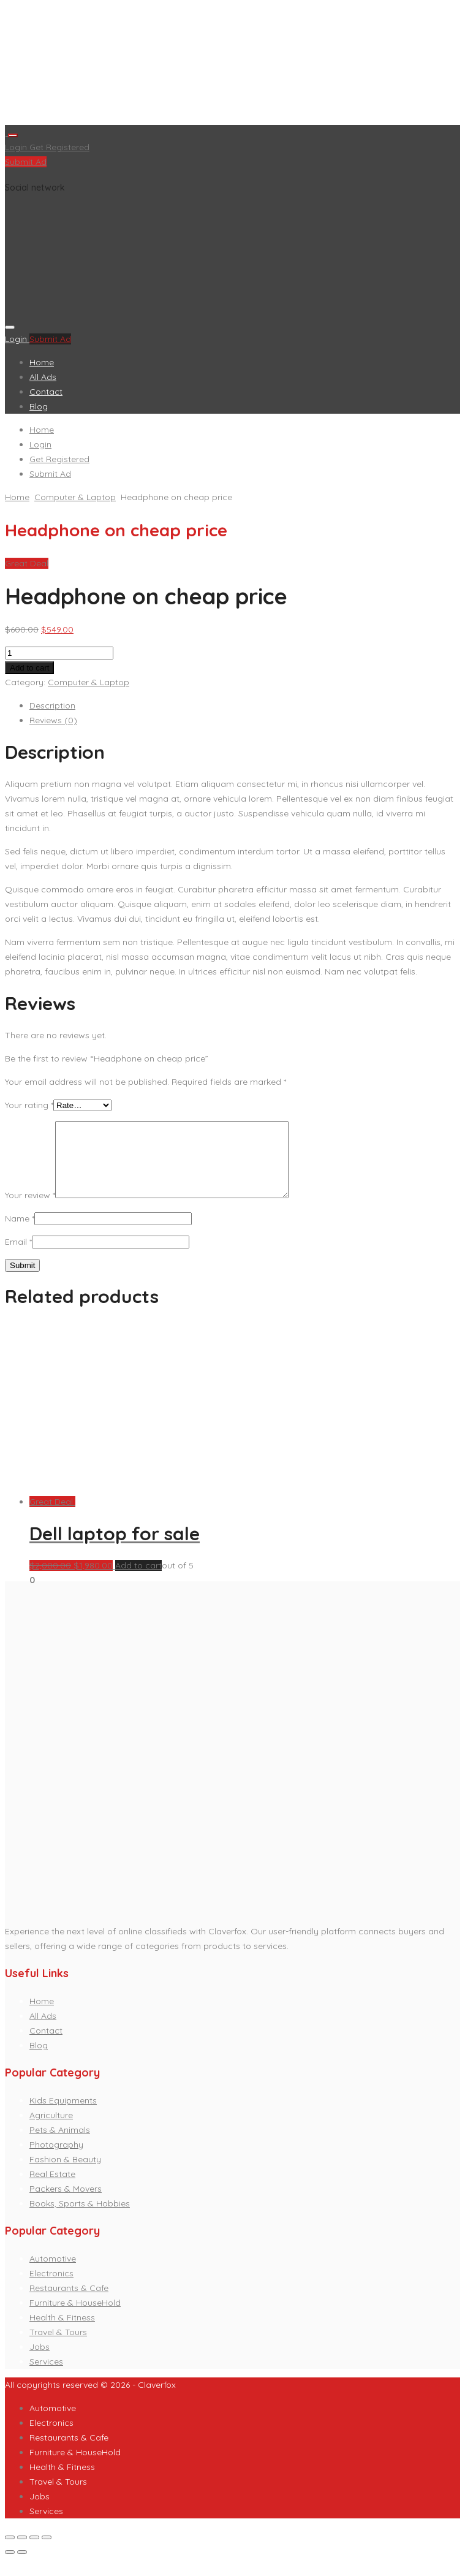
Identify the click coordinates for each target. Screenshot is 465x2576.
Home (41, 362)
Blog (38, 406)
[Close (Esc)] (10, 2552)
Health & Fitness (62, 2332)
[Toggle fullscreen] (34, 2552)
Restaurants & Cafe (68, 2302)
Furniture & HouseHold (75, 2317)
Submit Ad (26, 161)
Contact (45, 391)
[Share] (22, 2552)
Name (19, 1233)
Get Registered (59, 147)
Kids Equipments (63, 2115)
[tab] (244, 705)
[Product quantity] (59, 653)
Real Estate (52, 2188)
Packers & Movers (65, 2203)
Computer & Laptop (75, 497)
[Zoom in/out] (46, 2552)
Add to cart (29, 667)
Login (17, 147)
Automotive (52, 2273)
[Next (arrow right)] (22, 2567)
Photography (56, 2159)
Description (52, 705)
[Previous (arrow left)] (10, 2567)
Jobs (39, 2361)
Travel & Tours (58, 2346)
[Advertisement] (232, 65)
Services (46, 2376)
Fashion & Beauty (65, 2173)
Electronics (51, 2287)
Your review (30, 1209)
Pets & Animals (59, 2144)
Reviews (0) (53, 720)
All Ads (42, 376)
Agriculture (51, 2129)
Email (18, 1256)
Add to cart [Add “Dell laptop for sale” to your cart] (138, 1580)
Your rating (29, 1105)
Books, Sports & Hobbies (79, 2218)
